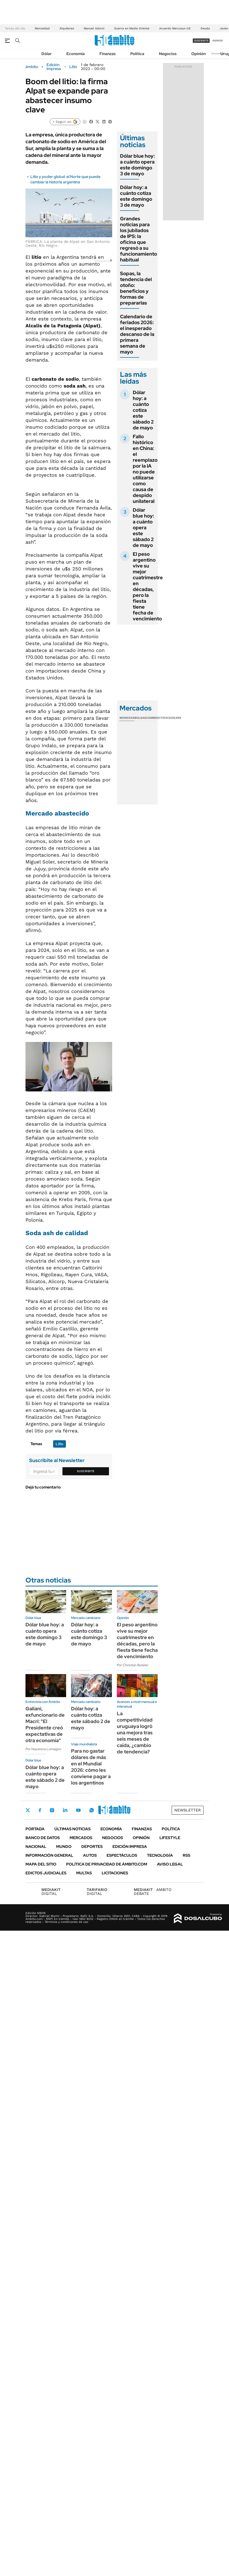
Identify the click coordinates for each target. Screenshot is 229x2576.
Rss (186, 1855)
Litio (73, 67)
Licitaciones (115, 1873)
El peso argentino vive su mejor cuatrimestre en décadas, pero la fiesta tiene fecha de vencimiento (148, 586)
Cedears (174, 718)
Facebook (40, 1810)
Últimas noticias (72, 1829)
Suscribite (86, 1471)
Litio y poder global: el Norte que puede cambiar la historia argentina (65, 179)
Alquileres (67, 28)
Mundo (64, 1846)
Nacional (35, 1846)
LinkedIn (65, 1810)
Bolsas (140, 718)
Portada (35, 1829)
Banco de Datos (42, 1837)
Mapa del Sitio (40, 1864)
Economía (75, 53)
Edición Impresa (129, 1846)
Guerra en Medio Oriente (131, 28)
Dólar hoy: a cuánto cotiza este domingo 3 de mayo (136, 196)
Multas (84, 1873)
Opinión (198, 53)
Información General (49, 1855)
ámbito (31, 67)
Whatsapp (91, 1810)
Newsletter (217, 53)
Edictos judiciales (45, 1873)
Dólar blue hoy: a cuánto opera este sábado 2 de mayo (143, 527)
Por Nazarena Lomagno (43, 1749)
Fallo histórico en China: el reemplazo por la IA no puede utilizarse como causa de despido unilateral (145, 468)
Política (137, 53)
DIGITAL (52, 1891)
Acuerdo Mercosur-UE (175, 28)
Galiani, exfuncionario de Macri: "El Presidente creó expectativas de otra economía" (45, 1724)
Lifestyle (169, 1837)
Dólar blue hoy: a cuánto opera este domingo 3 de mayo (137, 165)
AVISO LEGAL (170, 1864)
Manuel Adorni (94, 28)
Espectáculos (122, 1855)
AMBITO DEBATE (152, 1891)
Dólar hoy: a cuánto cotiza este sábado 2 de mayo (143, 410)
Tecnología (160, 1855)
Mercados (81, 1837)
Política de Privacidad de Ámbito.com (106, 1864)
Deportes (92, 1846)
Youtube (78, 1810)
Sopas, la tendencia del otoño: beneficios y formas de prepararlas (136, 288)
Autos (90, 1855)
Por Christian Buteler (132, 1665)
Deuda (205, 28)
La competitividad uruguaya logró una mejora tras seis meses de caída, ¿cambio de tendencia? (135, 1732)
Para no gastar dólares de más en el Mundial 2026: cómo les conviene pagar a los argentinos (91, 1767)
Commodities (156, 718)
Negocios (168, 53)
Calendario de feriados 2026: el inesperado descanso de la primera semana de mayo (137, 334)
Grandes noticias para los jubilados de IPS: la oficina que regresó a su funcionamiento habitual (138, 239)
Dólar (46, 53)
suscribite (201, 40)
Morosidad (42, 28)
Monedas (127, 718)
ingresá (217, 40)
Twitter (27, 1810)
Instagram (52, 1810)
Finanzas (107, 53)
